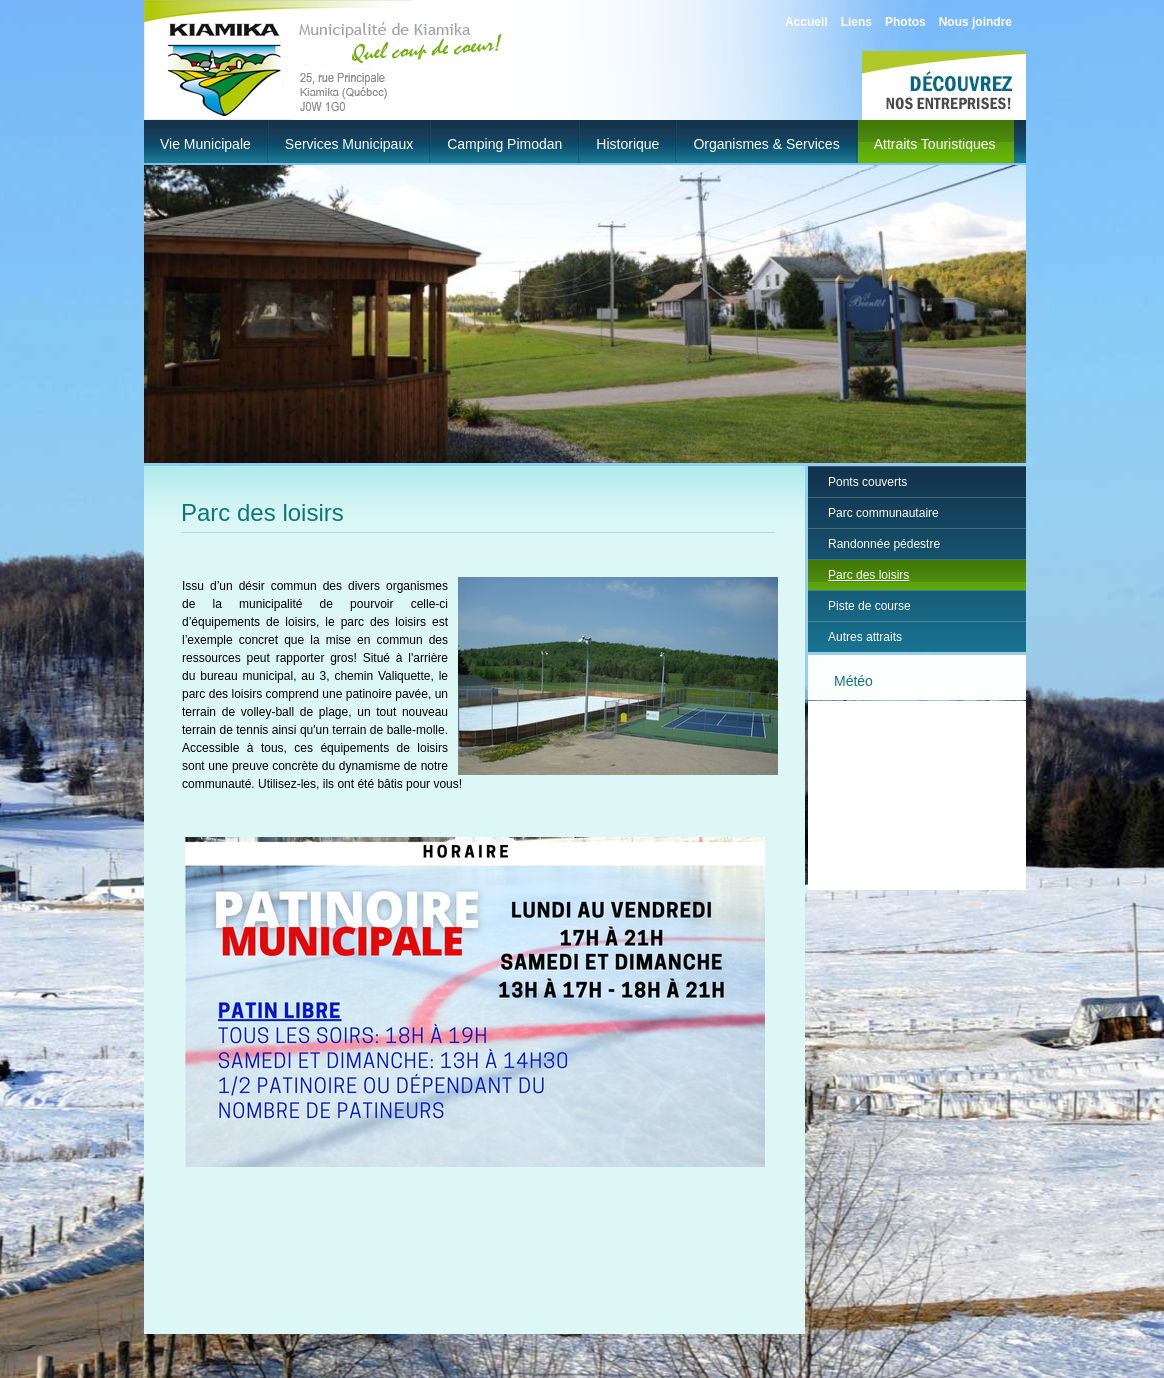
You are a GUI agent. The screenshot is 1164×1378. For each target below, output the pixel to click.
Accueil (806, 22)
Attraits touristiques (935, 144)
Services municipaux (349, 144)
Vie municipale (205, 144)
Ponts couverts (867, 482)
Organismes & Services (766, 144)
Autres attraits (865, 637)
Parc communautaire (883, 513)
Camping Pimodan (504, 144)
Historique (627, 144)
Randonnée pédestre (884, 544)
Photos (905, 22)
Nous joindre (975, 22)
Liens (856, 22)
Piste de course (869, 606)
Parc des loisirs (868, 575)
